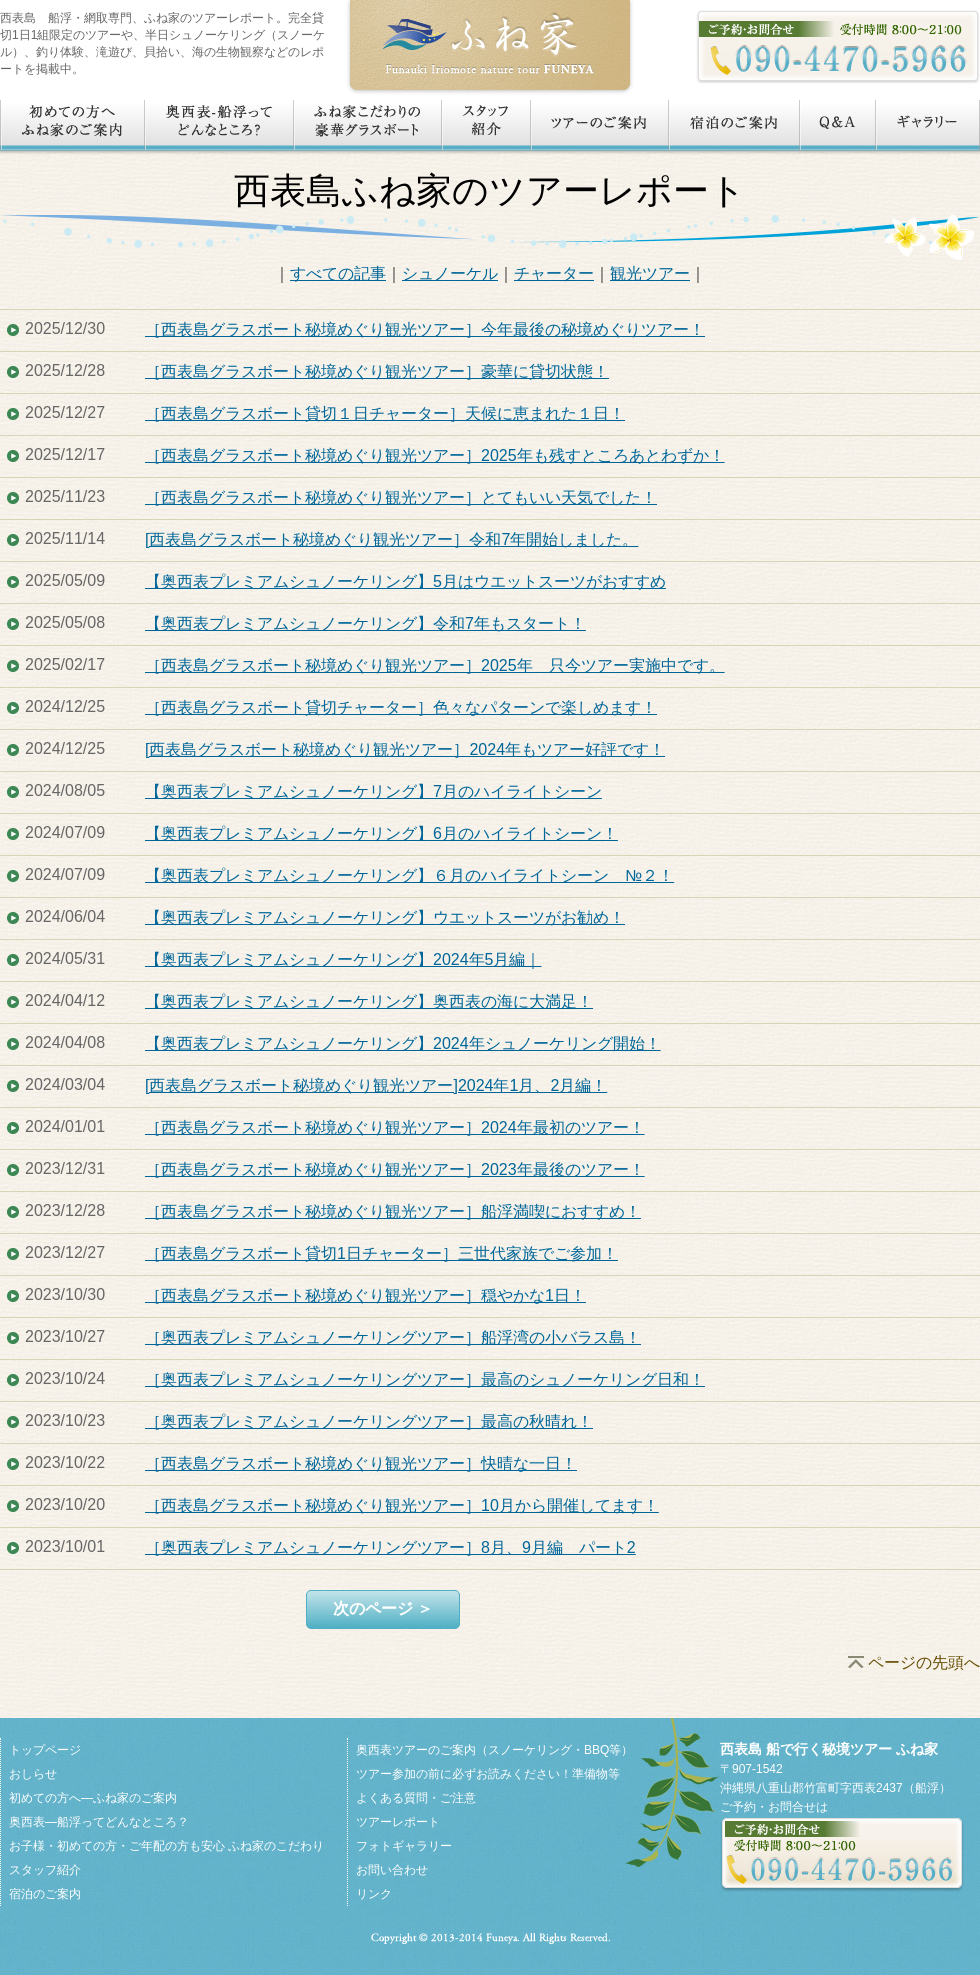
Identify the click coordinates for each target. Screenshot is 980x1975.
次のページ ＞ (383, 1608)
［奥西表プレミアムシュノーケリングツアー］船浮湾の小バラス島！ (393, 1337)
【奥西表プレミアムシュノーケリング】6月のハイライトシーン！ (381, 833)
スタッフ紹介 (45, 1870)
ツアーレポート (398, 1822)
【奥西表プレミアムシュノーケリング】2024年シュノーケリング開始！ (403, 1043)
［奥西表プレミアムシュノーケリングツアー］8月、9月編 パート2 (390, 1547)
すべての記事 (338, 273)
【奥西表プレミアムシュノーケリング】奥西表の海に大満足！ (369, 1001)
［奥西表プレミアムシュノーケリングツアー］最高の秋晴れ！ (369, 1421)
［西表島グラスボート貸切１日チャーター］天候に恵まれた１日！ (385, 413)
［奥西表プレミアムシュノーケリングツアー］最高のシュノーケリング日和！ (425, 1379)
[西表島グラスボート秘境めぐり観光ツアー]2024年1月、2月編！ (376, 1085)
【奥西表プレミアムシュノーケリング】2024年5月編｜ (343, 959)
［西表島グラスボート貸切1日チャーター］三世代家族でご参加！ (381, 1253)
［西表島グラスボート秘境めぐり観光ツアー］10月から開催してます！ (402, 1505)
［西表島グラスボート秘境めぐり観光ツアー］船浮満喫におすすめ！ (393, 1211)
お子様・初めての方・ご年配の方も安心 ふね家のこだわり (166, 1846)
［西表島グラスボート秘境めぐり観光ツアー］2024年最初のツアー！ (395, 1127)
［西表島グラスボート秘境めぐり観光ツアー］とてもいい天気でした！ (401, 497)
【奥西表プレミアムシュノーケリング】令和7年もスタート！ (365, 623)
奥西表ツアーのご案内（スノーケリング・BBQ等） (494, 1750)
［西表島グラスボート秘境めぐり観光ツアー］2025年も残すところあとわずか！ (435, 455)
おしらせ (33, 1774)
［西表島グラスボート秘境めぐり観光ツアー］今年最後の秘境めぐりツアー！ (425, 329)
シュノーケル (450, 273)
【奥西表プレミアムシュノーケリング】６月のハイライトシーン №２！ (409, 875)
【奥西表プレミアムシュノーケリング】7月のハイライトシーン (373, 791)
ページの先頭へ (924, 1662)
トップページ (45, 1750)
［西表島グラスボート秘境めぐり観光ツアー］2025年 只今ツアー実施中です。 (435, 665)
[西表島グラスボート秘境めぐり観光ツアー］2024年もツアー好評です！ (405, 749)
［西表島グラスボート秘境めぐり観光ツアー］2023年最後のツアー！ (395, 1169)
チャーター (554, 273)
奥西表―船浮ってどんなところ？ (99, 1822)
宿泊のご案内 (45, 1894)
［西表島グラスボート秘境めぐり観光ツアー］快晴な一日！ (361, 1463)
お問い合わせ (392, 1870)
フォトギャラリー (404, 1846)
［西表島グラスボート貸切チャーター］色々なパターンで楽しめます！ (401, 707)
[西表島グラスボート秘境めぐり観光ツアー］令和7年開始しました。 (391, 539)
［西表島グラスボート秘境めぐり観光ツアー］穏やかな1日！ (365, 1295)
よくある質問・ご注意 (416, 1798)
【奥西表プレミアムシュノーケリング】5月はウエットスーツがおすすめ (405, 581)
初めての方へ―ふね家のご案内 (93, 1798)
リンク (374, 1894)
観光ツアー (650, 273)
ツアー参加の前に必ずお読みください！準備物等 (488, 1774)
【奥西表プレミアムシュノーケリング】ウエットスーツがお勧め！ (385, 917)
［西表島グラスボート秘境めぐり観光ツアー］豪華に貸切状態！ (377, 371)
